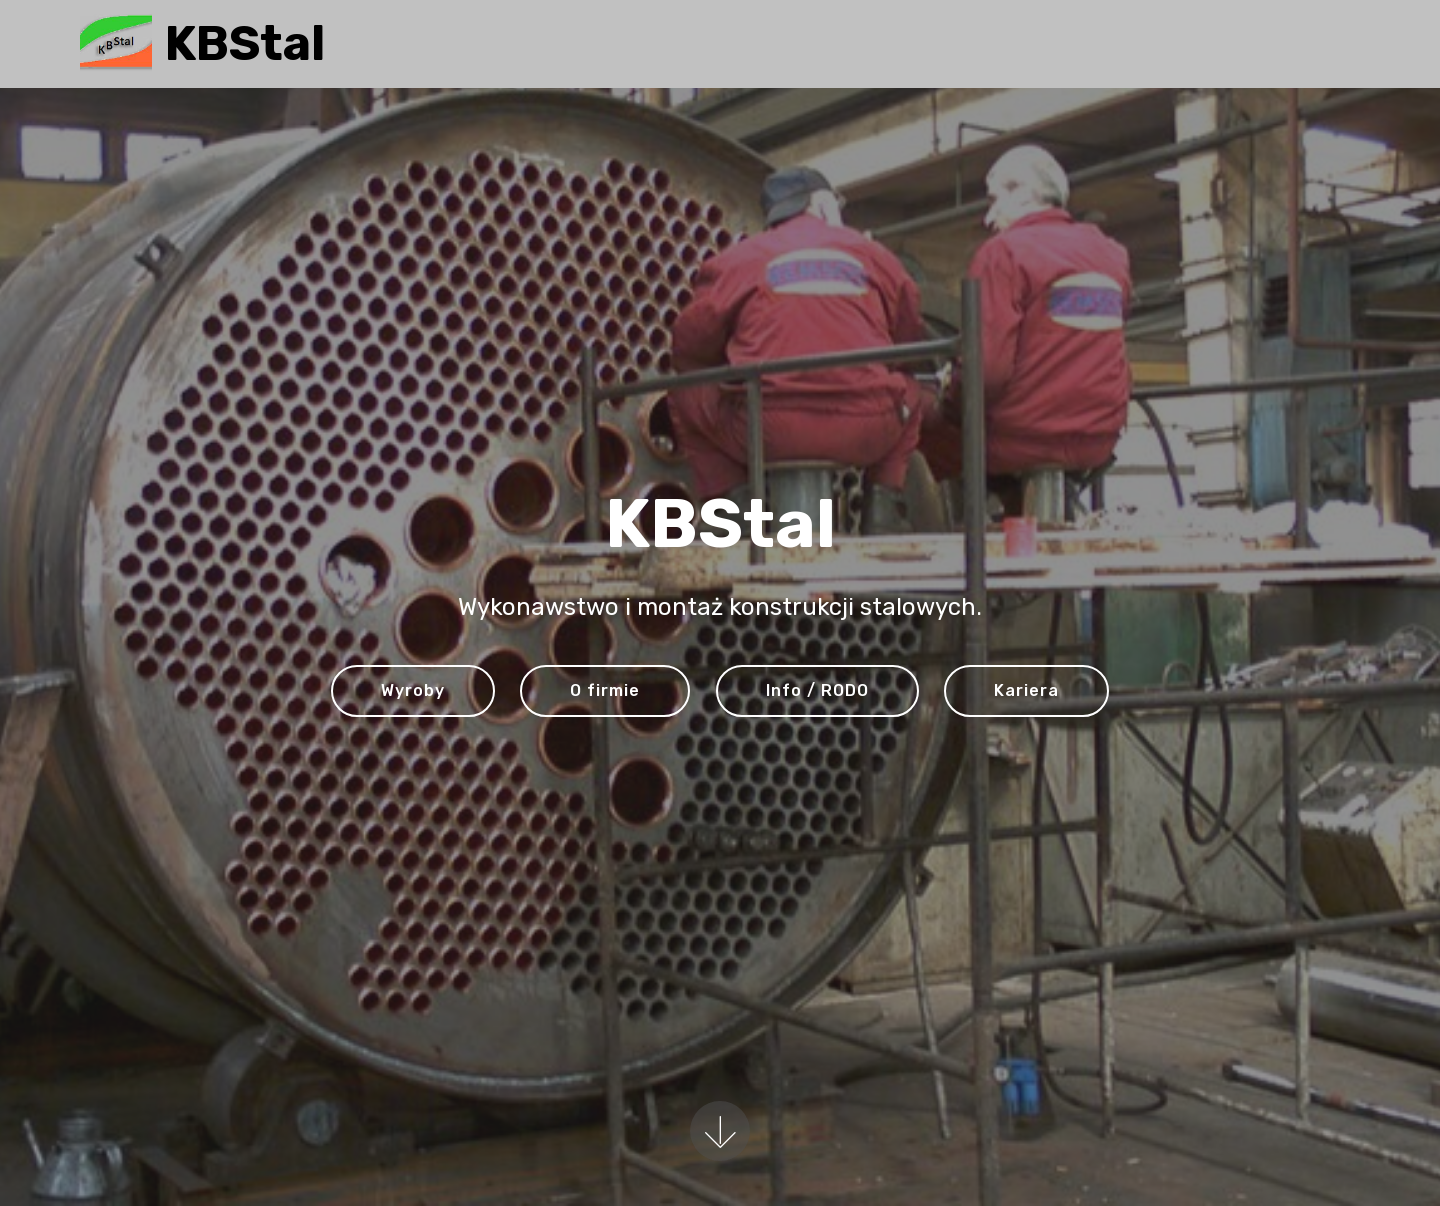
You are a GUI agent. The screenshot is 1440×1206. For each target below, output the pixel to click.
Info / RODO (817, 690)
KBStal (245, 43)
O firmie (605, 690)
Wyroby (413, 690)
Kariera (1026, 690)
